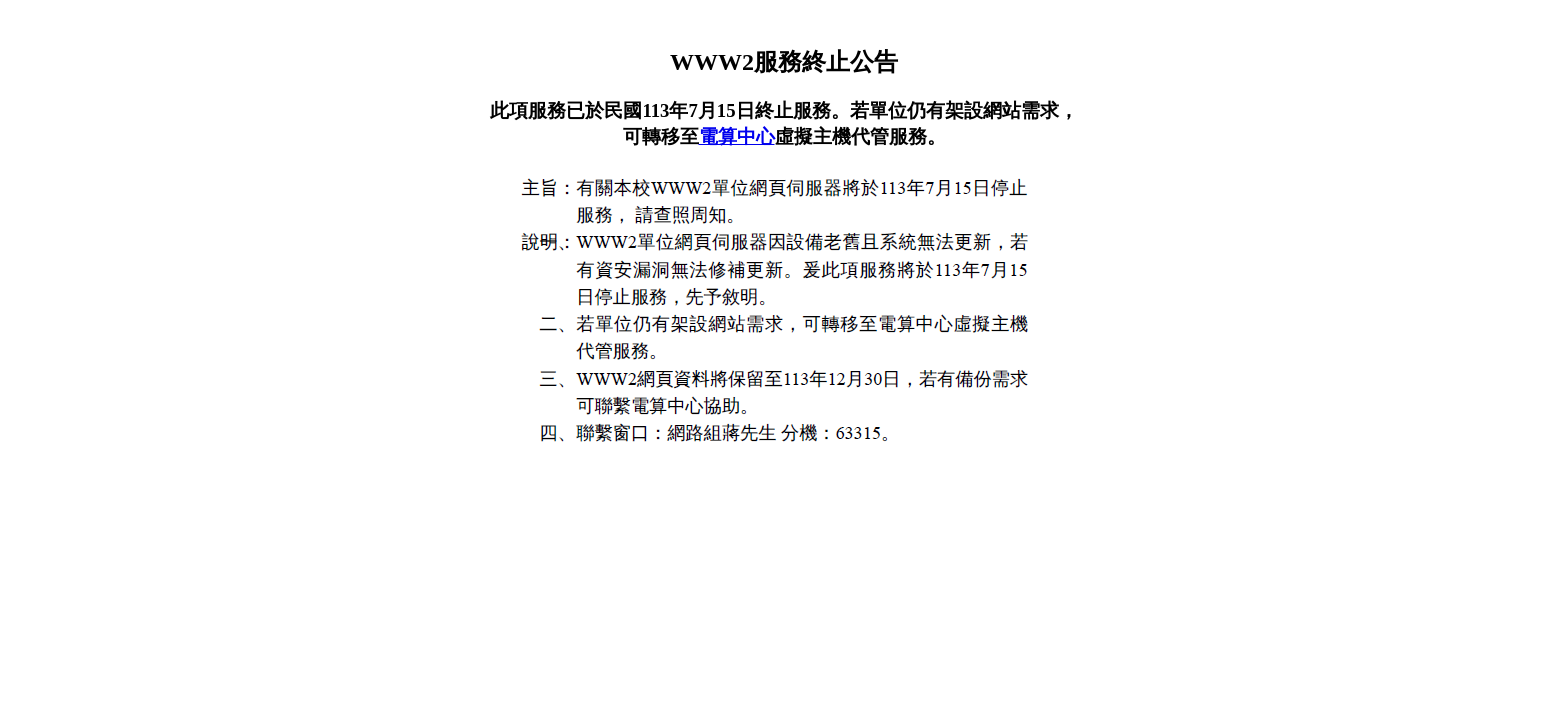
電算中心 (737, 136)
